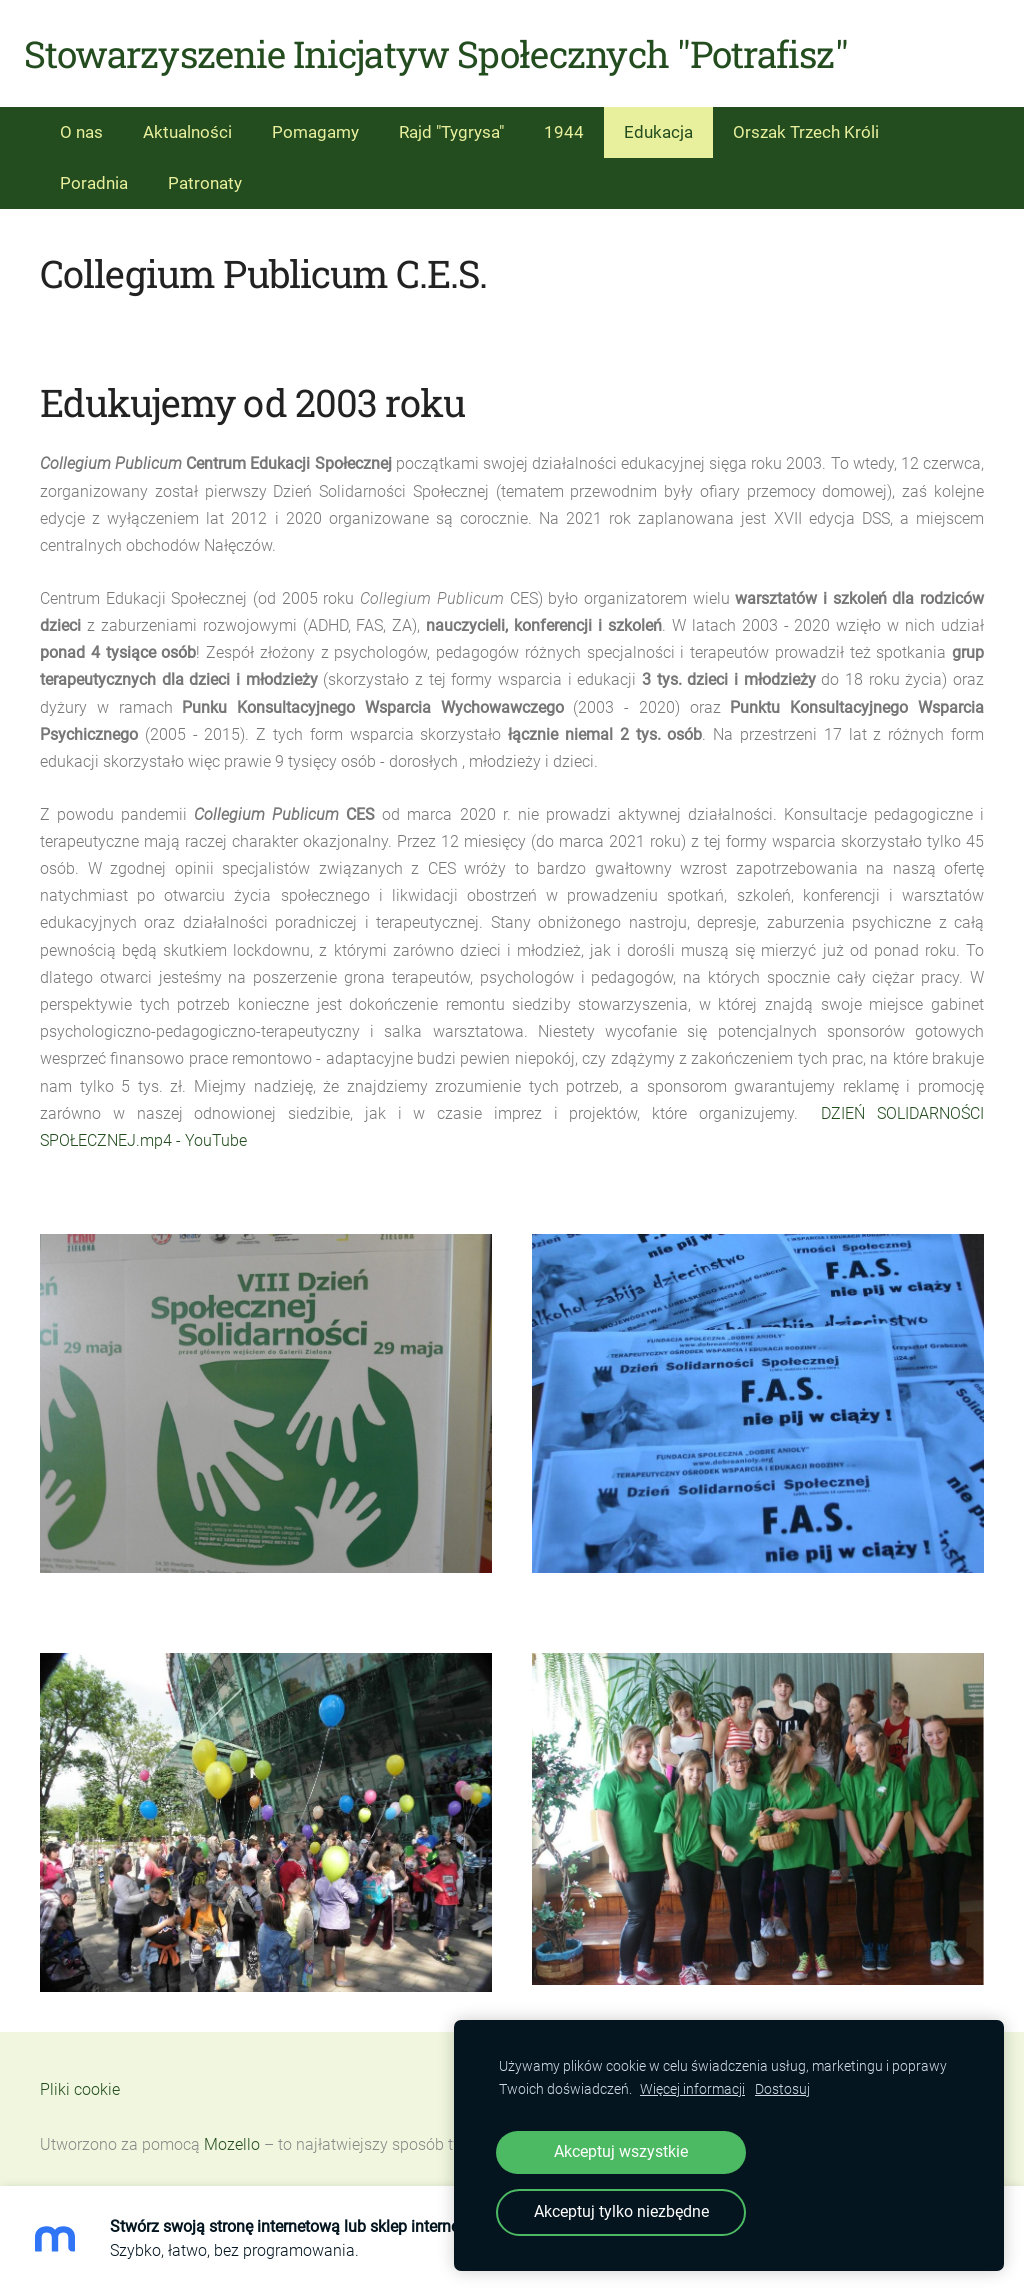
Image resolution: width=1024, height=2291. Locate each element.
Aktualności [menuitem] (187, 120)
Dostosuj (782, 2089)
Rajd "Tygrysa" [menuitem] (451, 120)
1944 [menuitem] (564, 120)
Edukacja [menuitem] (658, 120)
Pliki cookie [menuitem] (80, 2077)
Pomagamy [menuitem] (315, 120)
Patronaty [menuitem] (205, 171)
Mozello (232, 2133)
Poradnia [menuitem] (94, 171)
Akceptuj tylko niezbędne (621, 2211)
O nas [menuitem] (81, 120)
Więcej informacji (692, 2089)
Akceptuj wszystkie (621, 2151)
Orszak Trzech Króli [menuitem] (806, 120)
